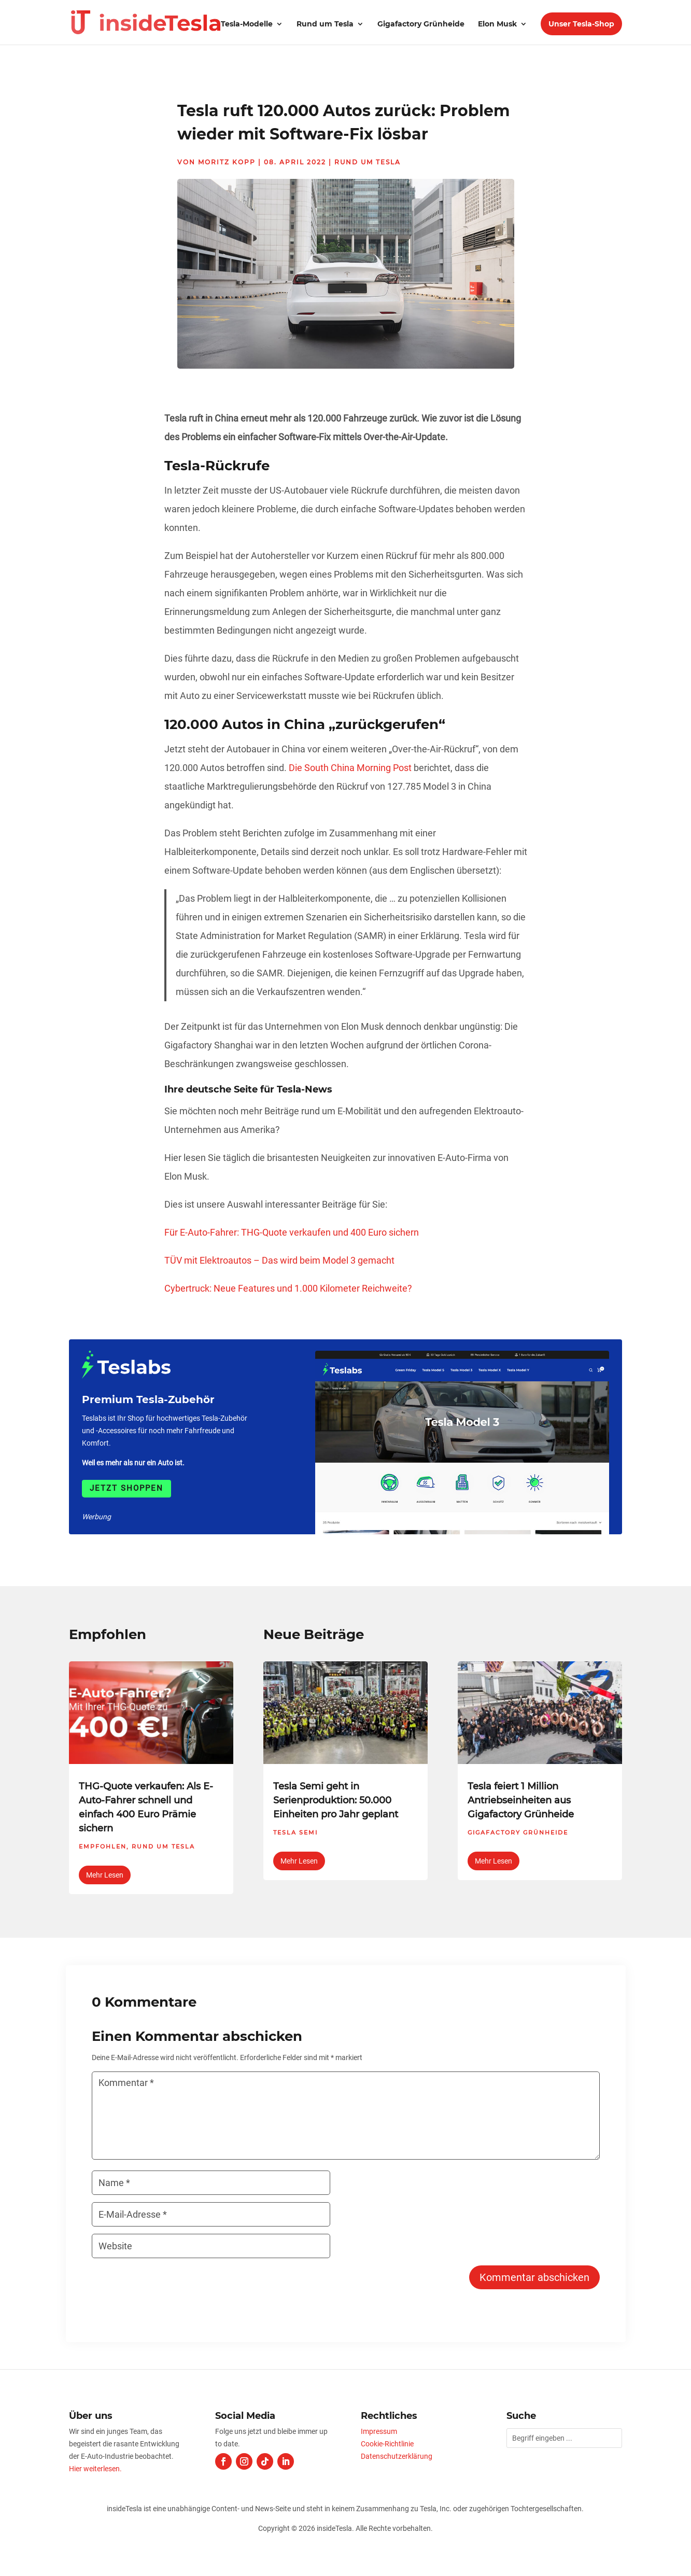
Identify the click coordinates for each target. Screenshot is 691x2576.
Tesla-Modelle (247, 24)
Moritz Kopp (227, 162)
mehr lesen (104, 1875)
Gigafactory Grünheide (420, 24)
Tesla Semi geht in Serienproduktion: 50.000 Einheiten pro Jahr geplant (335, 1800)
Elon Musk (497, 24)
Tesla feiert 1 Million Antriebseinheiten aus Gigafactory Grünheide (521, 1800)
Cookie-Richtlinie (387, 2444)
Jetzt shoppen (126, 1488)
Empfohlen (102, 1846)
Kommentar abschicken (534, 2277)
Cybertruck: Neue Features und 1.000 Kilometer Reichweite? (288, 1288)
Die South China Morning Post (350, 767)
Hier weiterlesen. (95, 2469)
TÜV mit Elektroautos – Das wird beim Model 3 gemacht (279, 1260)
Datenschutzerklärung (396, 2456)
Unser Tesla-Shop (581, 24)
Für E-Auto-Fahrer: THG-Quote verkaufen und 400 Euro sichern (291, 1232)
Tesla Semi (295, 1832)
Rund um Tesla (325, 24)
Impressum (379, 2431)
